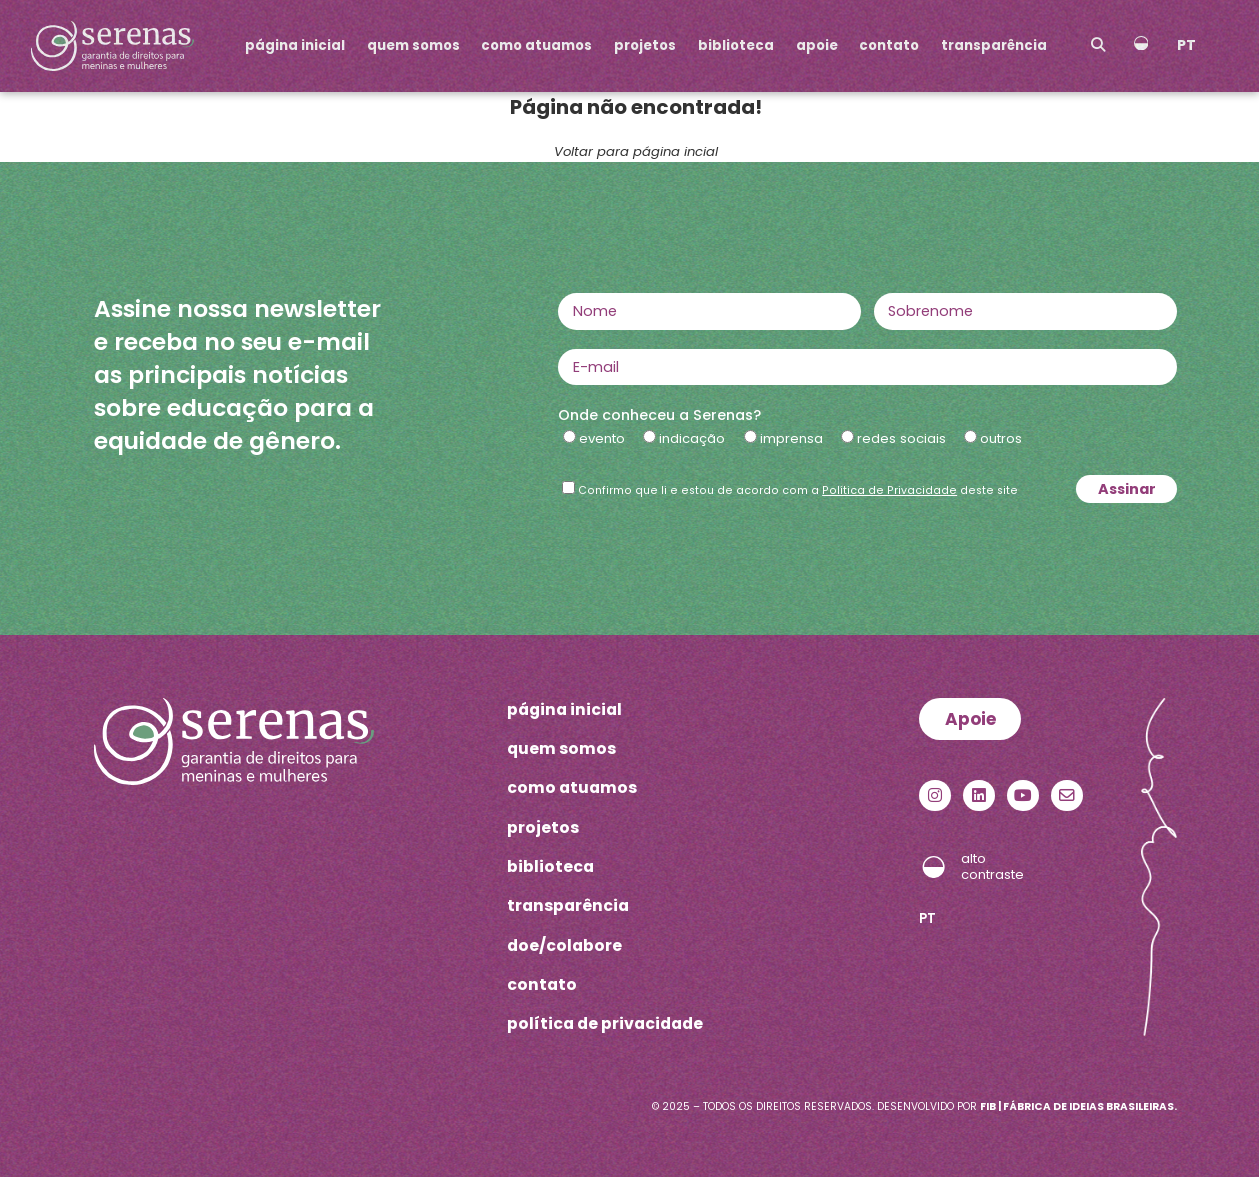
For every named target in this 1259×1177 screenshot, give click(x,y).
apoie (817, 45)
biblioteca (736, 45)
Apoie (970, 719)
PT (1186, 45)
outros (1001, 438)
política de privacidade (605, 1023)
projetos (645, 45)
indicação (692, 438)
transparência (994, 45)
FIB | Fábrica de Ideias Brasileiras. (1078, 1106)
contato (889, 45)
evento (602, 438)
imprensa (791, 438)
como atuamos (536, 45)
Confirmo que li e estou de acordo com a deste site (798, 490)
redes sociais (901, 438)
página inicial (295, 45)
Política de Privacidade (889, 490)
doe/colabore (564, 945)
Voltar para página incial (636, 151)
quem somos (413, 45)
